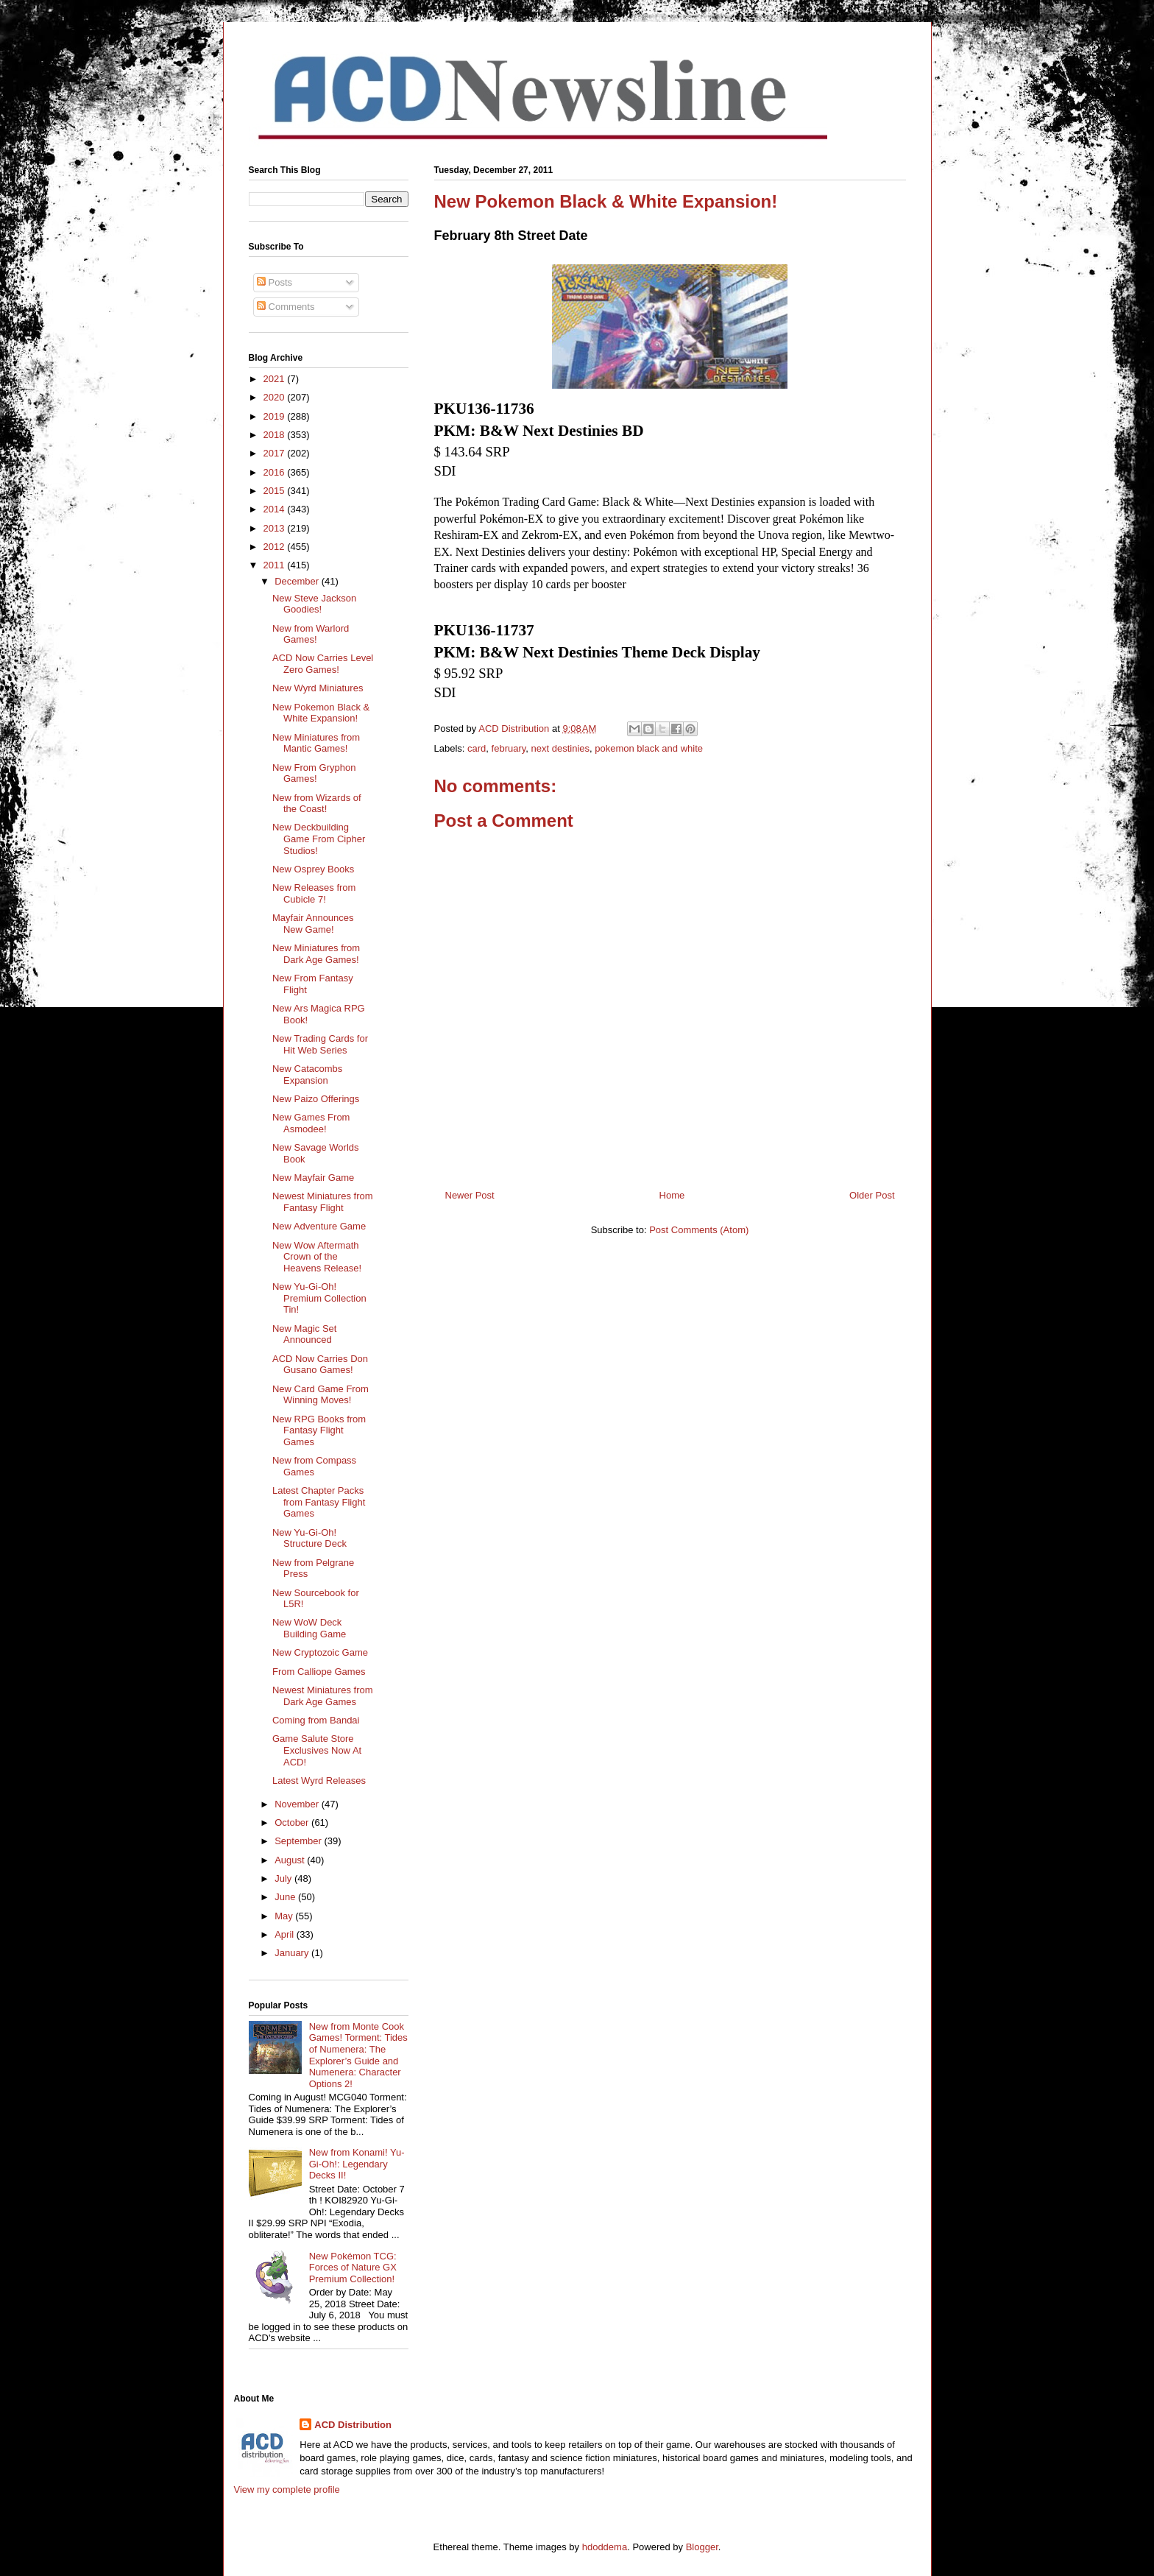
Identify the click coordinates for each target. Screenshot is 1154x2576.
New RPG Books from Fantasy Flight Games (319, 1430)
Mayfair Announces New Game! (313, 923)
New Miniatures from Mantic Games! (316, 743)
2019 (275, 416)
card (476, 748)
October (293, 1822)
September (299, 1840)
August (291, 1860)
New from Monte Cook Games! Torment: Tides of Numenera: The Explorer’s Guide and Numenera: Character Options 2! (358, 2055)
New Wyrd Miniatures (317, 688)
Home (672, 1195)
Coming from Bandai (316, 1720)
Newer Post (470, 1195)
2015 (275, 490)
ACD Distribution (353, 2424)
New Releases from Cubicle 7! (313, 893)
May (285, 1916)
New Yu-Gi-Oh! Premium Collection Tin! (319, 1298)
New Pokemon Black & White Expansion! (320, 713)
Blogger (702, 2546)
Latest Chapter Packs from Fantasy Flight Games (318, 1502)
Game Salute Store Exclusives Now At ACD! (316, 1750)
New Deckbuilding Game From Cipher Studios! (318, 838)
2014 (275, 509)
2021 (275, 378)
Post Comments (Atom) (698, 1229)
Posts (274, 282)
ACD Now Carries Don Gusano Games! (320, 1364)
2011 (275, 565)
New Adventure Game (319, 1226)
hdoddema (604, 2546)
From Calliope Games (318, 1671)
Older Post (871, 1195)
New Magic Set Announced (304, 1334)
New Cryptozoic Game (320, 1652)
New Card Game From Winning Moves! (320, 1394)
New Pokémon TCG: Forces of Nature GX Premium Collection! (353, 2267)
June (286, 1896)
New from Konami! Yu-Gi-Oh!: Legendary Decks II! (357, 2164)
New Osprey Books (313, 869)
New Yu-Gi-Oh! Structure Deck (309, 1538)
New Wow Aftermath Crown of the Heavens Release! (316, 1257)
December (298, 581)
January (293, 1952)
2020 (275, 397)
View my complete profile (287, 2489)
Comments (285, 306)
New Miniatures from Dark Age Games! (316, 953)
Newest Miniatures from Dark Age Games (322, 1695)
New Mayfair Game (313, 1177)
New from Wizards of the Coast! (316, 803)
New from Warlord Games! (310, 634)
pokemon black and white (649, 748)
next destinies (560, 748)
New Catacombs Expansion (307, 1074)
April (286, 1934)
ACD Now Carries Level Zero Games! (322, 663)
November (298, 1804)
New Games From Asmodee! (311, 1123)
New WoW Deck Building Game (309, 1628)
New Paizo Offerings (315, 1098)
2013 (275, 528)
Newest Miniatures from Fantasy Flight (322, 1201)
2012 (275, 546)
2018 (275, 434)
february (509, 748)
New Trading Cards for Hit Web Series (320, 1044)
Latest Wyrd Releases (319, 1780)
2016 (275, 472)
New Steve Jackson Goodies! (314, 604)
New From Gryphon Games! (313, 773)
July (284, 1878)
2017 (275, 453)
